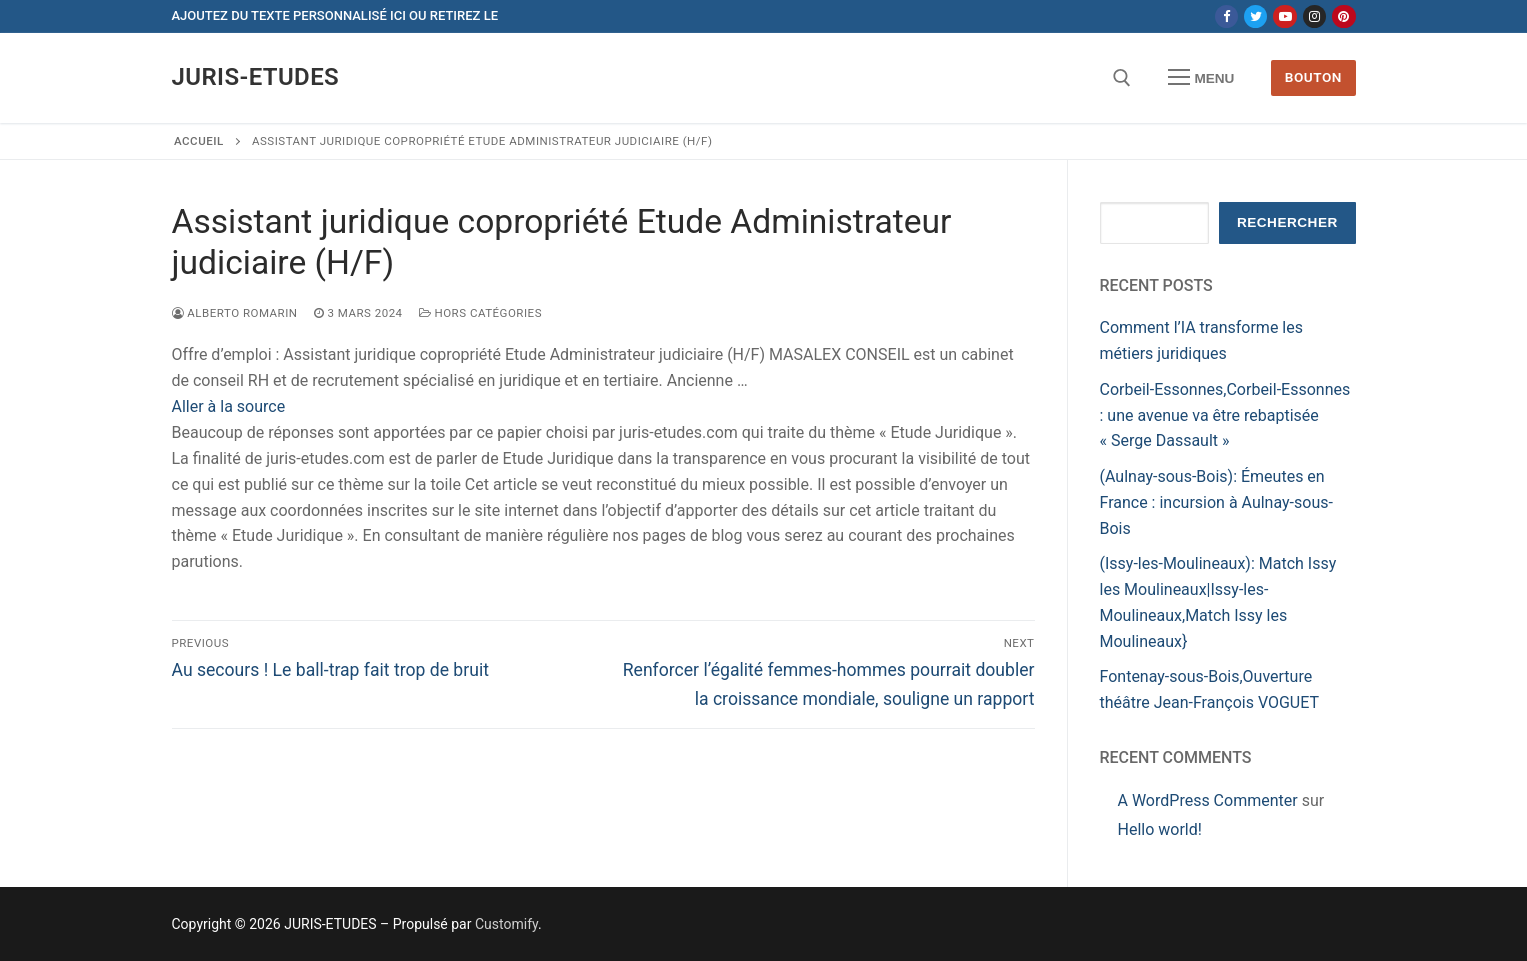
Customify (506, 924)
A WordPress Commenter (1208, 800)
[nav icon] (1201, 78)
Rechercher (1287, 222)
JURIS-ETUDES (256, 77)
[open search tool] (1122, 78)
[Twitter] (1255, 16)
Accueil (199, 141)
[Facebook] (1226, 16)
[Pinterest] (1343, 16)
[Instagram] (1314, 16)
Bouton (1313, 77)
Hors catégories (480, 313)
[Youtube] (1284, 16)
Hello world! (1160, 829)
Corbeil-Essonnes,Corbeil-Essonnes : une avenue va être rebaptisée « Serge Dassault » (1225, 415)
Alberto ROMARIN (235, 313)
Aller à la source (229, 406)
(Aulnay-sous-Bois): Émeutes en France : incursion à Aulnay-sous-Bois (1216, 502)
